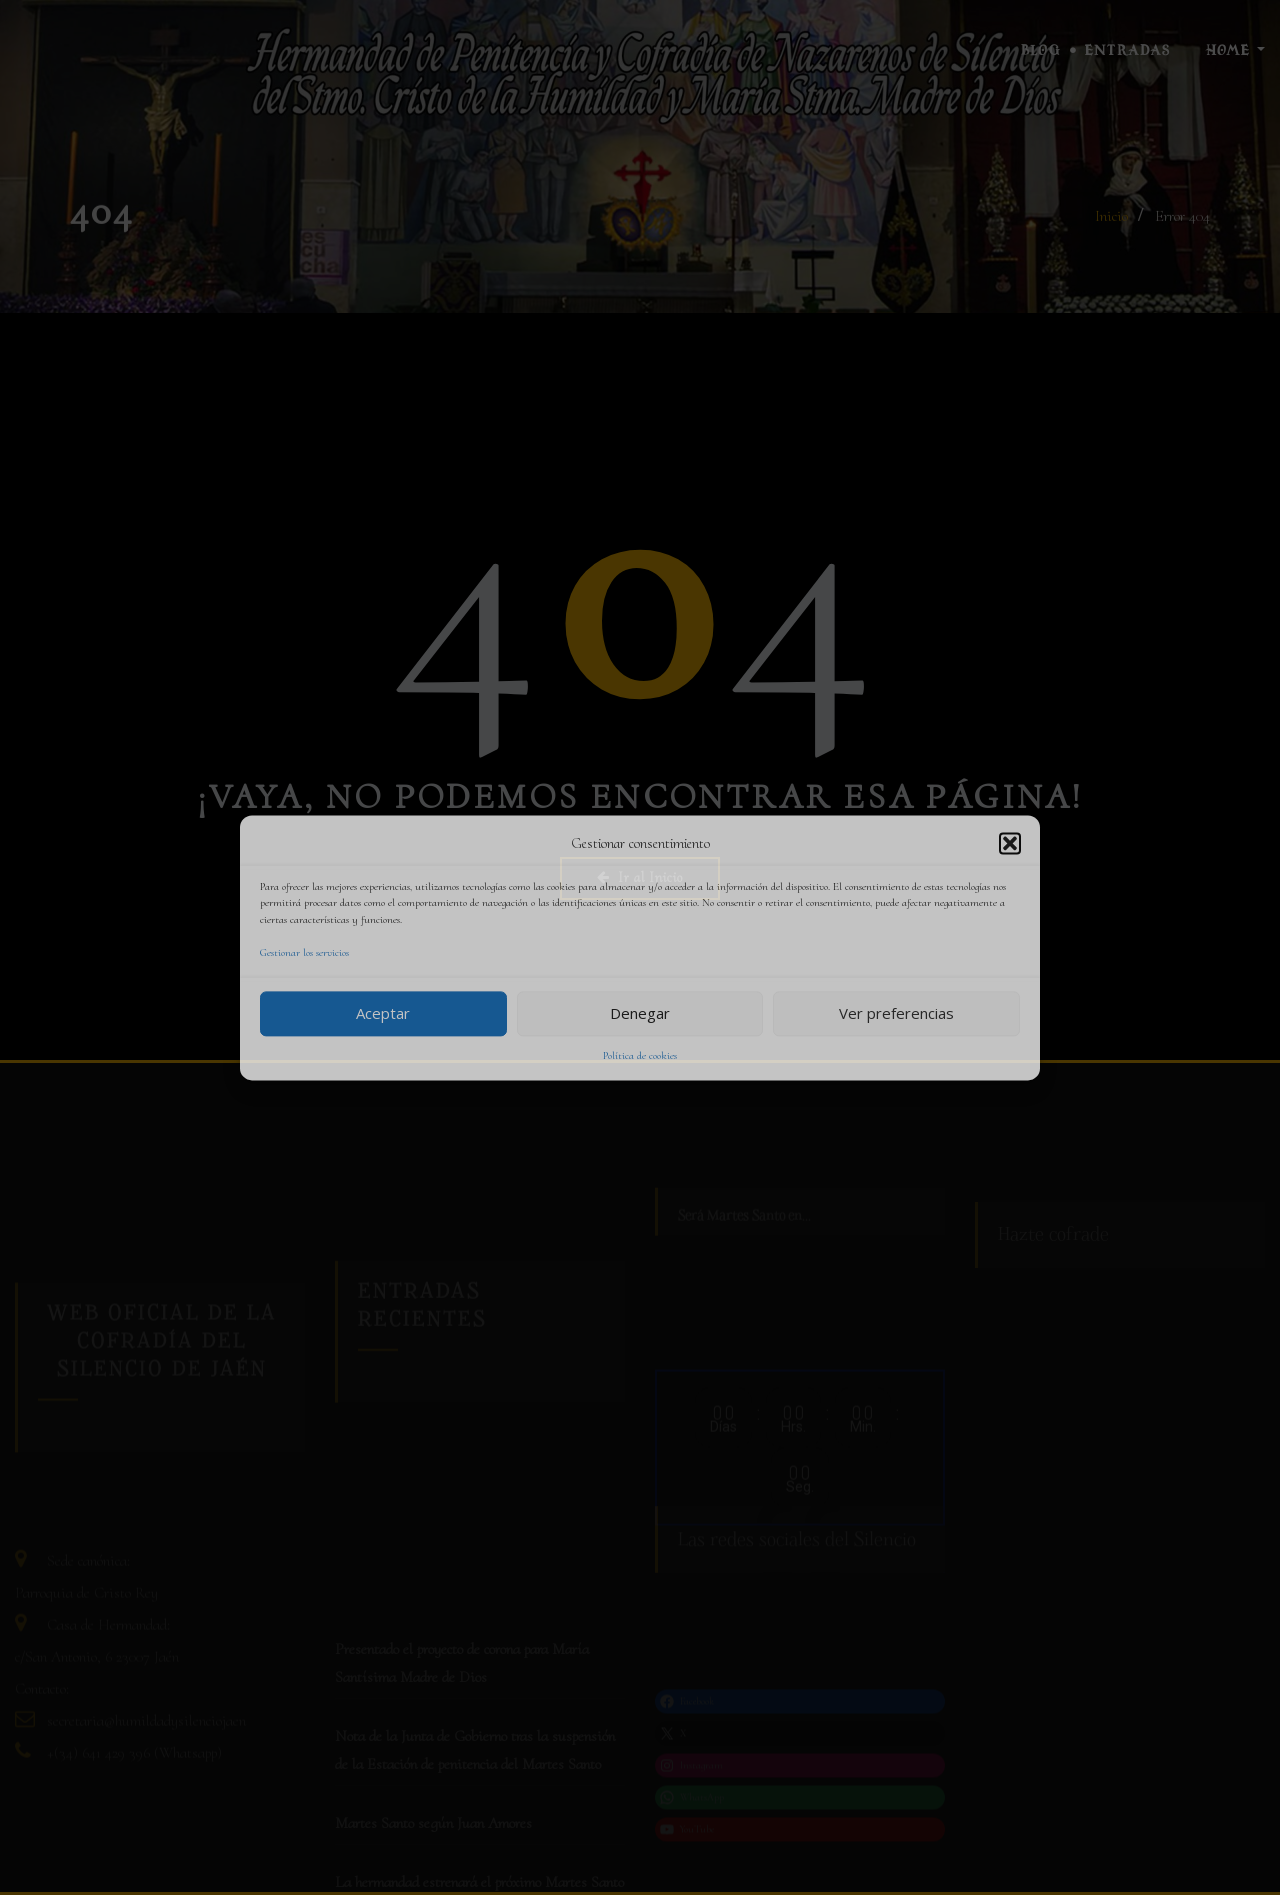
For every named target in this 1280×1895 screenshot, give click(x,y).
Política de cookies (640, 1055)
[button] (1010, 843)
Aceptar (383, 1013)
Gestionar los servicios (304, 953)
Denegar (640, 1013)
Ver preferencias (896, 1013)
